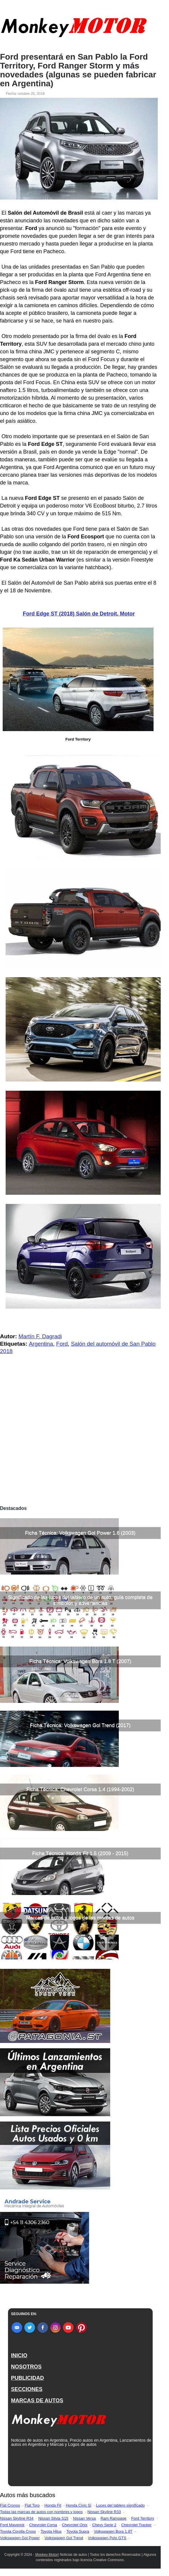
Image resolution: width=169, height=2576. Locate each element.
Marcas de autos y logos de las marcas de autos (80, 1918)
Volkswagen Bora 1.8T (113, 2531)
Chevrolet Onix (74, 2525)
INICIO (19, 2355)
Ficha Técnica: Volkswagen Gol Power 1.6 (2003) (80, 1533)
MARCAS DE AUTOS (37, 2400)
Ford (62, 1344)
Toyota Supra (77, 2531)
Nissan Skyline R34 (17, 2518)
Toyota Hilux (51, 2531)
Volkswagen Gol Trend (64, 2538)
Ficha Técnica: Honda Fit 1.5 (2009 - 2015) (80, 1853)
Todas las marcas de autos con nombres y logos (41, 2512)
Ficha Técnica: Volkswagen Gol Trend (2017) (80, 1725)
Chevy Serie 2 (104, 2525)
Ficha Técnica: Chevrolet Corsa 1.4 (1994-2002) (80, 1789)
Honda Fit (52, 2505)
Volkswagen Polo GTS (107, 2538)
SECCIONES (26, 2389)
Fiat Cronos (10, 2505)
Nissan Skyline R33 (104, 2512)
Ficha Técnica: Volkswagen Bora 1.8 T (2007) (80, 1661)
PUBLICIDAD (27, 2378)
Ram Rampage (113, 2518)
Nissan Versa (84, 2518)
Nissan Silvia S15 (53, 2518)
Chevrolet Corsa (43, 2525)
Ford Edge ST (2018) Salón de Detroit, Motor (79, 614)
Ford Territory (142, 2518)
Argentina (41, 1344)
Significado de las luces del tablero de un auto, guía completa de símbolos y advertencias (80, 1600)
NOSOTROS (26, 2367)
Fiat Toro (32, 2505)
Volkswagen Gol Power (20, 2538)
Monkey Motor (46, 2555)
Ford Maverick (12, 2525)
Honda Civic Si (78, 2505)
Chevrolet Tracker (136, 2525)
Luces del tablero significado (120, 2505)
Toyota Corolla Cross (18, 2531)
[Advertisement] (80, 1458)
